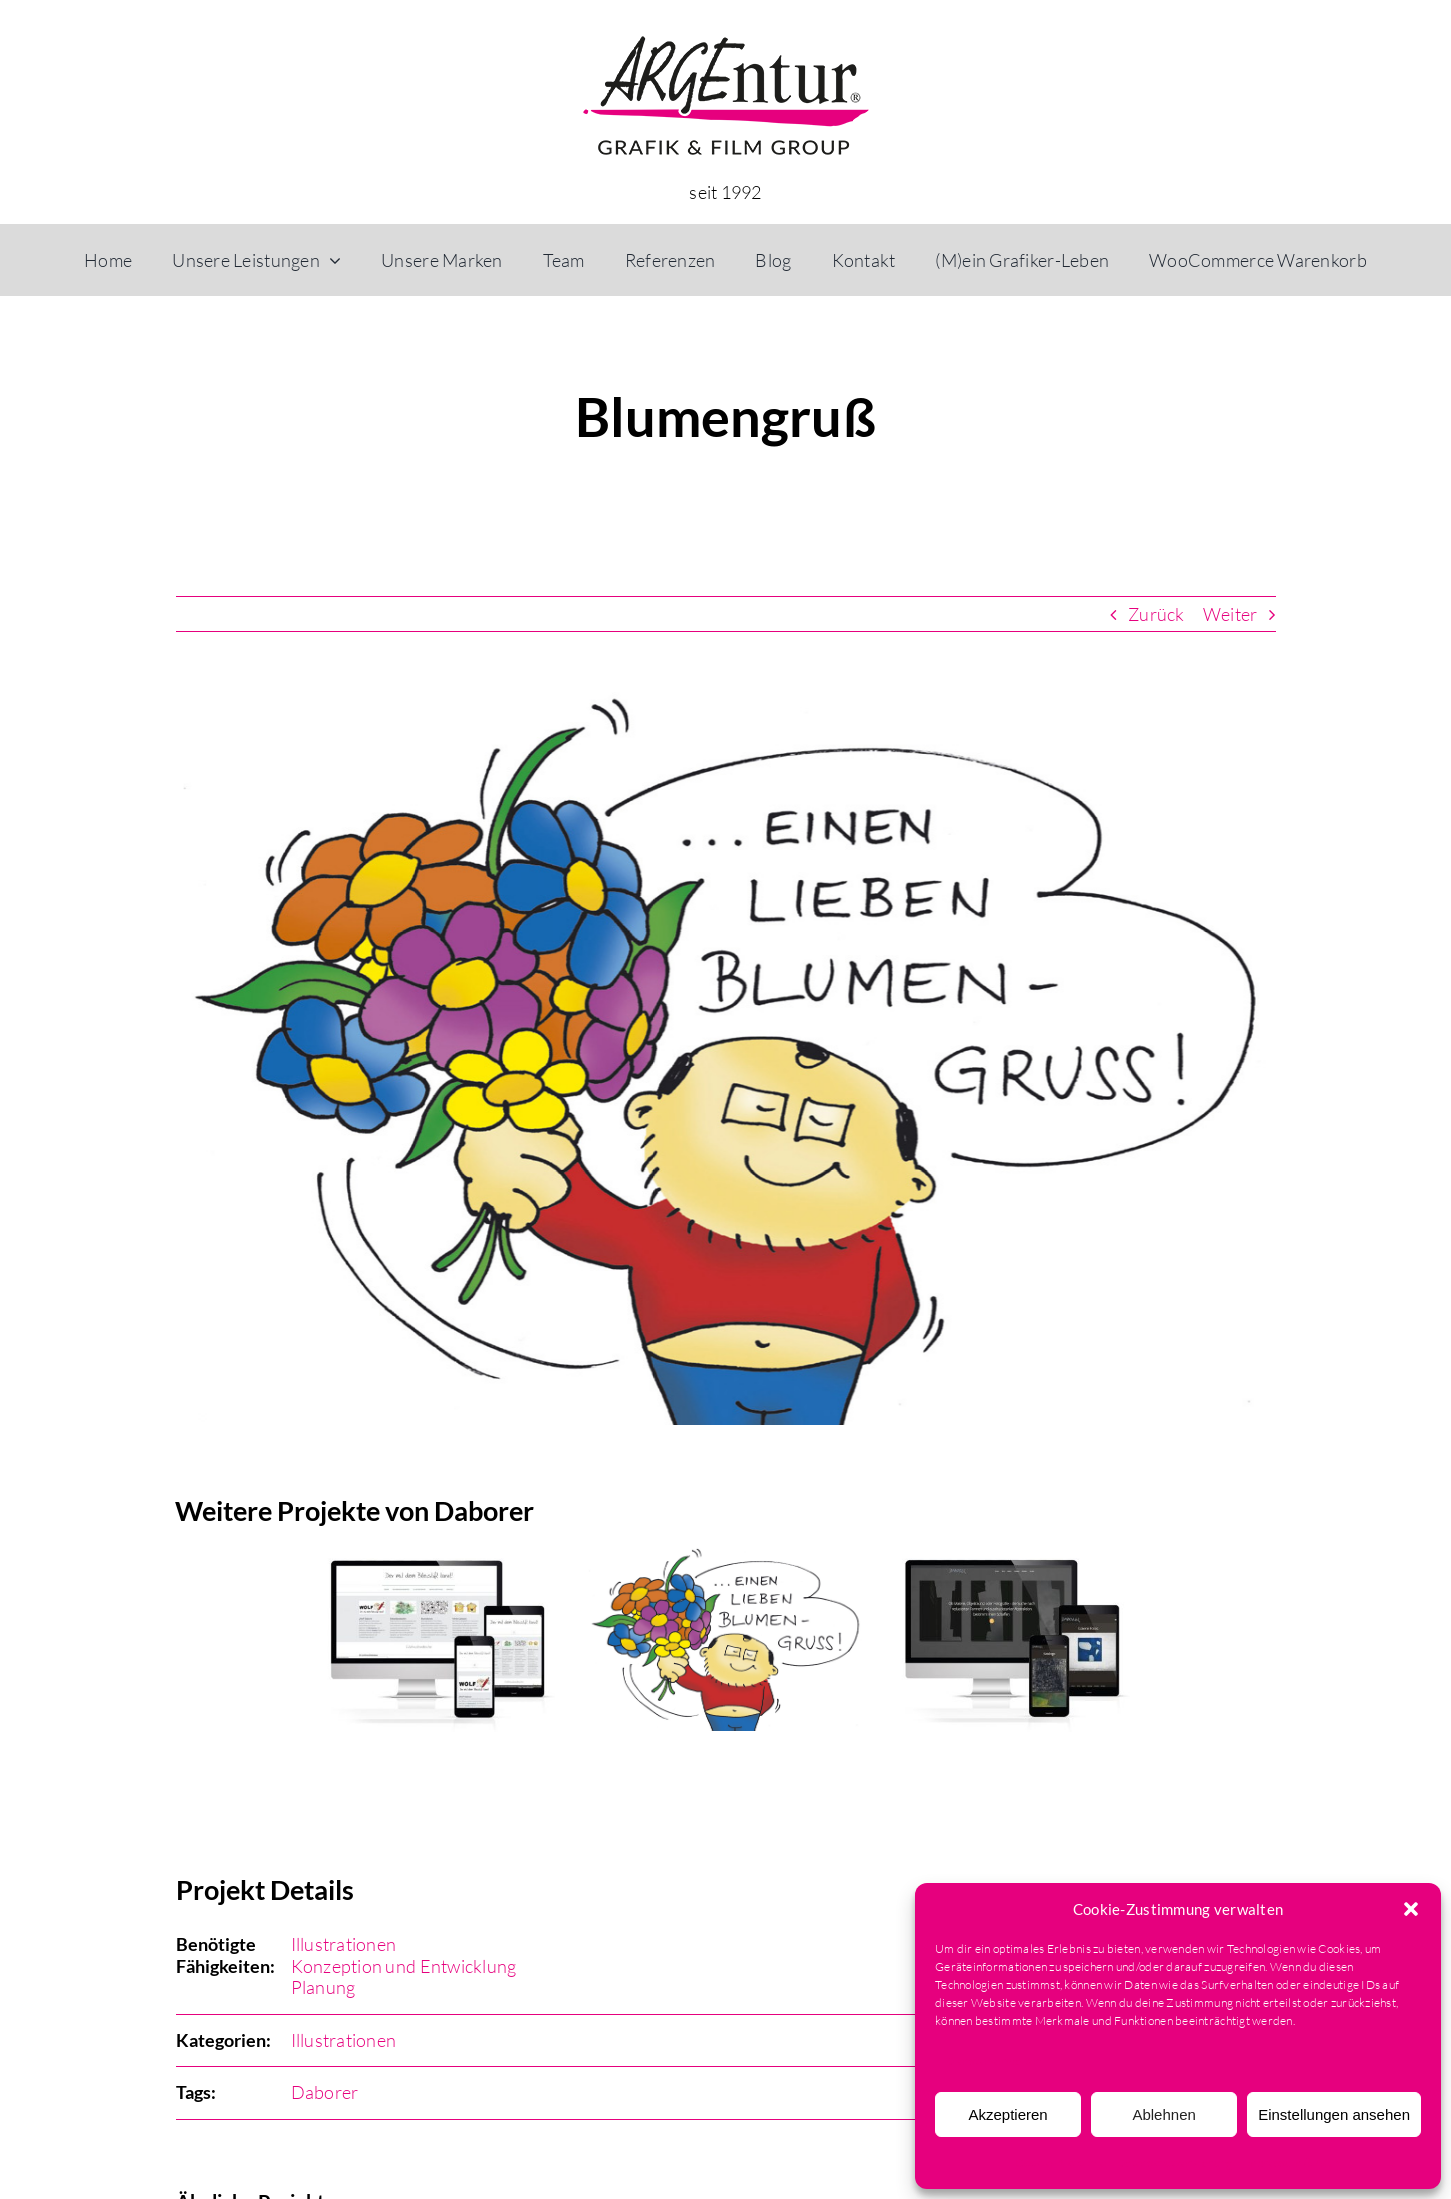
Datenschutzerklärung (1174, 2162)
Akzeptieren (1007, 2114)
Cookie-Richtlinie (1060, 2162)
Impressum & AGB (1291, 2162)
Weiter (1230, 614)
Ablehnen (1163, 2114)
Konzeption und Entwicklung (404, 1966)
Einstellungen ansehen (1334, 2114)
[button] (1411, 1909)
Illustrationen (344, 1944)
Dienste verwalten (993, 2060)
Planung (323, 1987)
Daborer (325, 2092)
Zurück (1156, 614)
